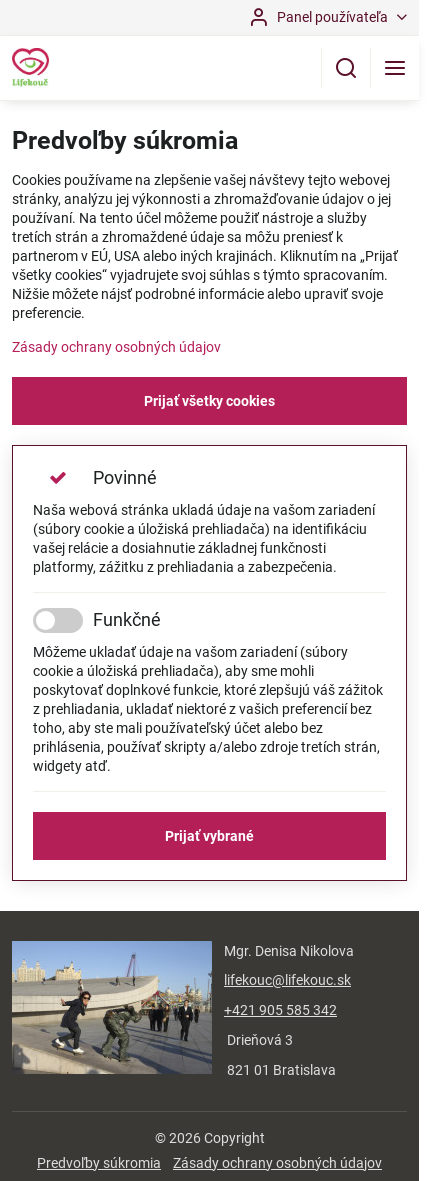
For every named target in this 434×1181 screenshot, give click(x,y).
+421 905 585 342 (280, 1010)
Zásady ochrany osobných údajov (116, 347)
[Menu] (395, 68)
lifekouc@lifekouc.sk (287, 980)
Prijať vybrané (209, 836)
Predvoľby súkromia (99, 1163)
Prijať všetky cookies (209, 401)
